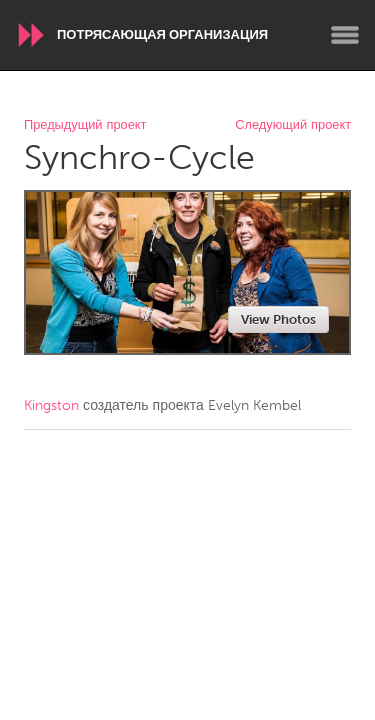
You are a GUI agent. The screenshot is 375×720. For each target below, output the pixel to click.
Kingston (51, 405)
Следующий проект (293, 125)
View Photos (278, 319)
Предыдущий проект (85, 125)
